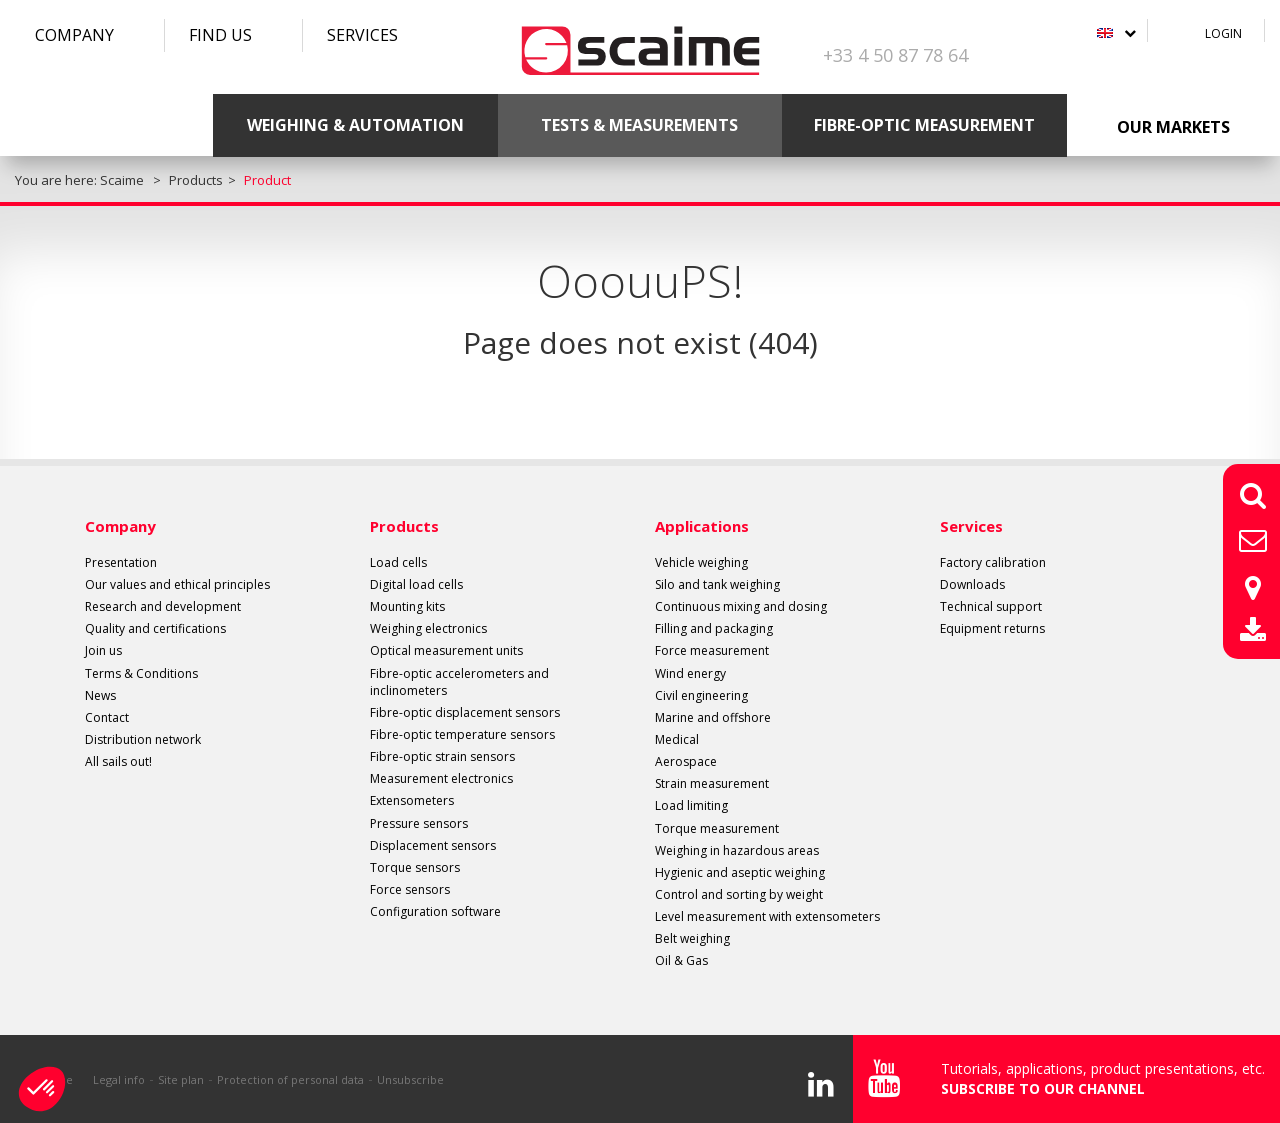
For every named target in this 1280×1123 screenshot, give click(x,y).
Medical (677, 739)
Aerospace (686, 761)
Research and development (163, 606)
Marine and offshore (713, 717)
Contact (107, 717)
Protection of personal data (290, 1079)
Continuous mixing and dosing (741, 606)
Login (1223, 33)
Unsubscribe (410, 1079)
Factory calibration (993, 562)
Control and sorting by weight (739, 894)
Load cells (398, 562)
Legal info (119, 1079)
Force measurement (712, 650)
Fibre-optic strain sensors (442, 756)
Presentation (121, 562)
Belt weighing (692, 938)
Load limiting (691, 805)
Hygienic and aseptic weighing (740, 872)
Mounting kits (407, 606)
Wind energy (690, 673)
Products (404, 526)
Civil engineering (701, 695)
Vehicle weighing (701, 562)
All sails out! (118, 761)
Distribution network (143, 739)
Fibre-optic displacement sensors (465, 712)
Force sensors (410, 889)
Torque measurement (717, 828)
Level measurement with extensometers (767, 916)
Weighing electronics (428, 628)
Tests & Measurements (639, 125)
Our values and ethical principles (177, 584)
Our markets (1173, 127)
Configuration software (435, 911)
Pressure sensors (419, 823)
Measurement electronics (441, 778)
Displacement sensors (433, 845)
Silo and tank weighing (717, 584)
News (100, 695)
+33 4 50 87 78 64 (895, 55)
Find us (220, 35)
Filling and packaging (714, 628)
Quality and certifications (155, 628)
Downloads (972, 584)
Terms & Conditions (141, 673)
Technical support (991, 606)
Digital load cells (416, 584)
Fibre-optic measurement (924, 125)
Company (74, 35)
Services (362, 35)
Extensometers (412, 800)
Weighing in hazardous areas (737, 850)
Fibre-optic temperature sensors (462, 734)
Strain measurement (712, 783)
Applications (702, 526)
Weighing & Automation (355, 125)
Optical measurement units (446, 650)
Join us (103, 650)
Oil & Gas (681, 960)
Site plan (181, 1079)
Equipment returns (992, 628)
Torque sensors (415, 867)
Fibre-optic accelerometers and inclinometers (459, 682)
